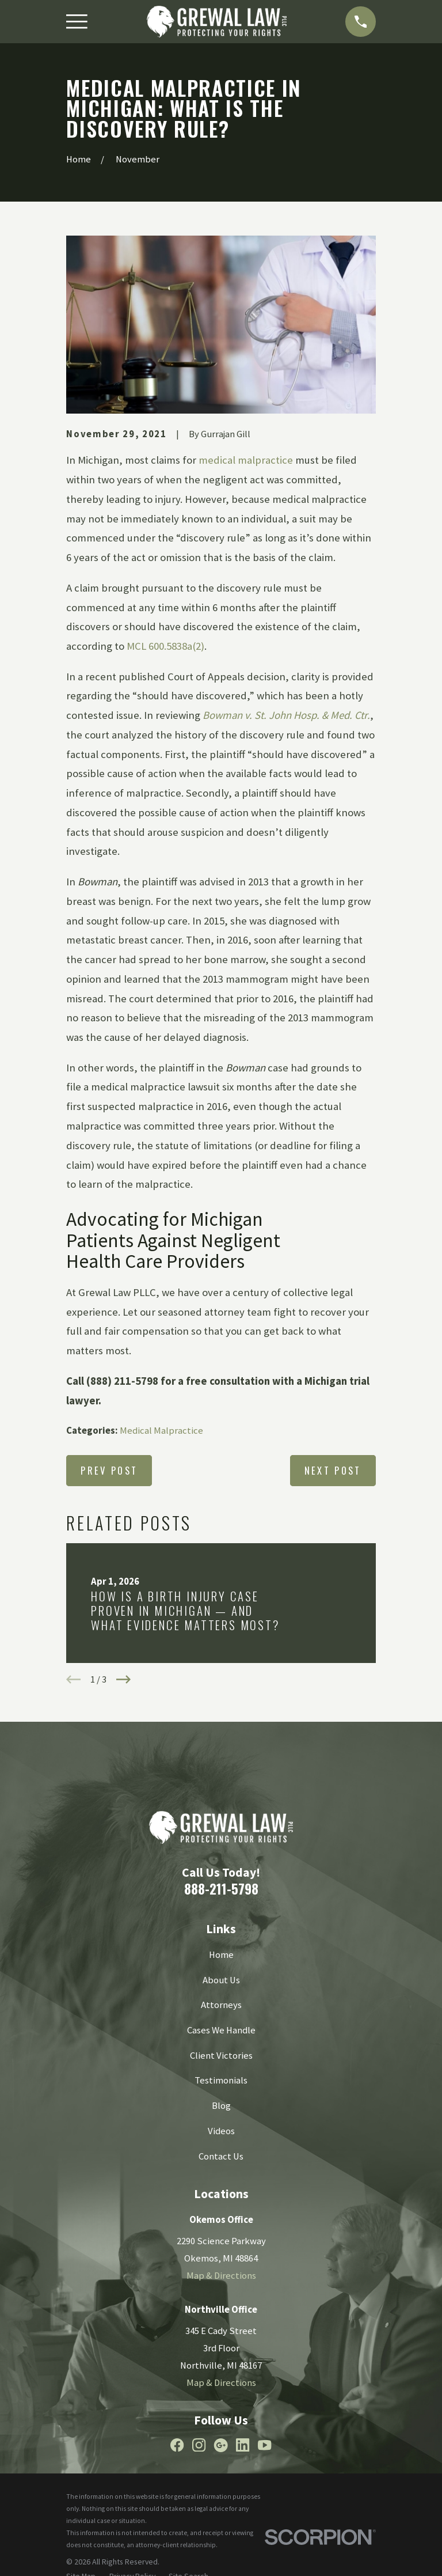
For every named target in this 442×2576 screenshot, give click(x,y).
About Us (221, 1980)
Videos (221, 2131)
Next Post (332, 1470)
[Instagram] (198, 2445)
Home (221, 1955)
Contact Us (221, 2156)
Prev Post (109, 1470)
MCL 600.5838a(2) (165, 646)
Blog (221, 2106)
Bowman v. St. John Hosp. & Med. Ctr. (286, 715)
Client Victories (221, 2056)
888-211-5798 (221, 1889)
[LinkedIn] (242, 2445)
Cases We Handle (221, 2030)
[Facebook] (177, 2445)
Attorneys (221, 2005)
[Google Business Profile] (220, 2445)
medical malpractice (246, 460)
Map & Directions (221, 2276)
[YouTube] (264, 2445)
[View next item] (123, 1679)
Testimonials (221, 2080)
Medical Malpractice (161, 1431)
